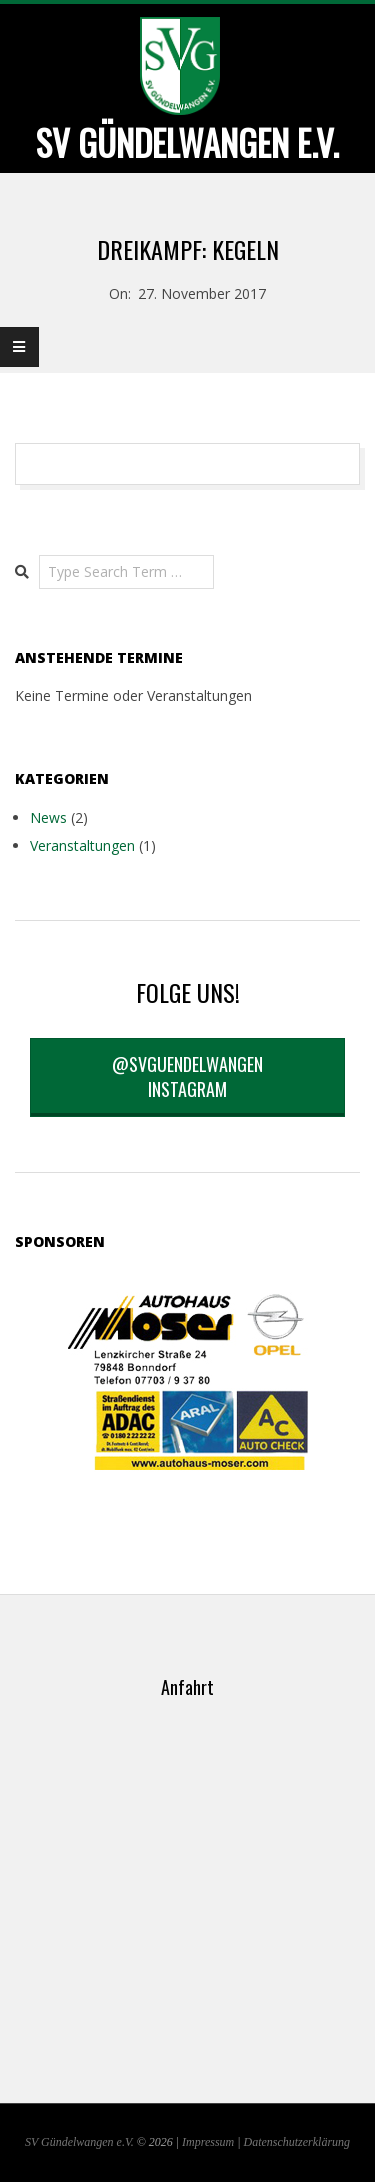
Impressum (208, 2142)
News (48, 817)
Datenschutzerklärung (297, 2142)
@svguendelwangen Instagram (187, 1076)
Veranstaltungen (82, 845)
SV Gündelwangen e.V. (79, 2142)
